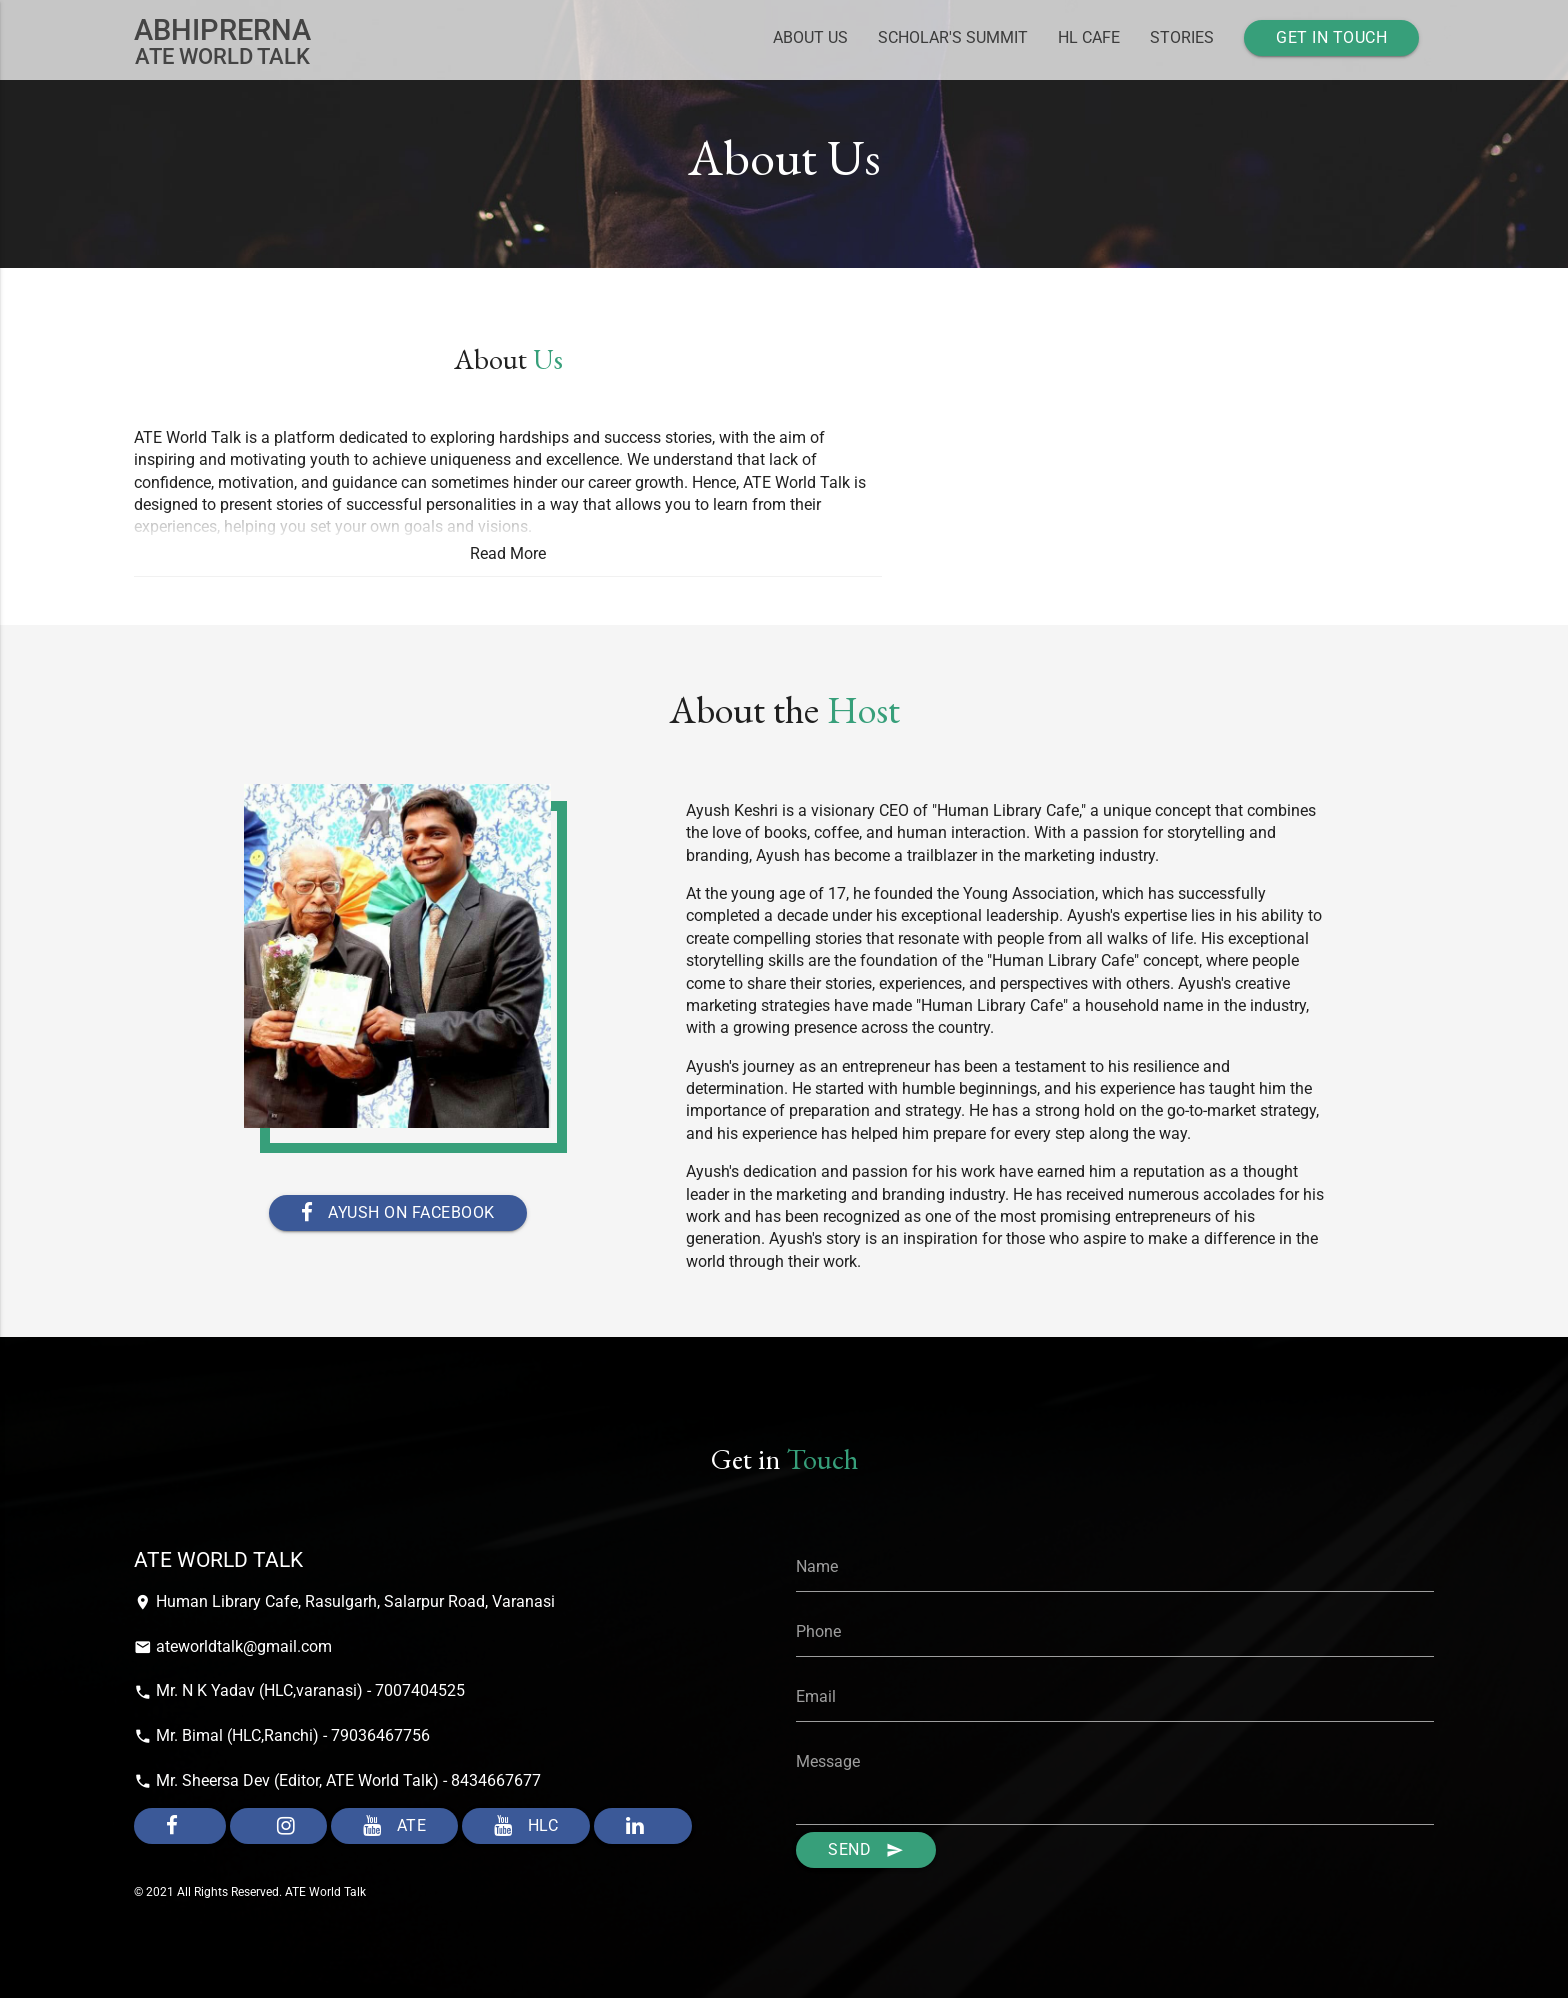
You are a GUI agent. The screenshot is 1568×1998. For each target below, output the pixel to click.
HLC (526, 1826)
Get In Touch (1331, 37)
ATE (394, 1826)
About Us (810, 37)
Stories (1182, 37)
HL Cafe (1089, 37)
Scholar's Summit (953, 37)
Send (866, 1850)
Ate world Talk (222, 41)
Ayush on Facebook (398, 1213)
